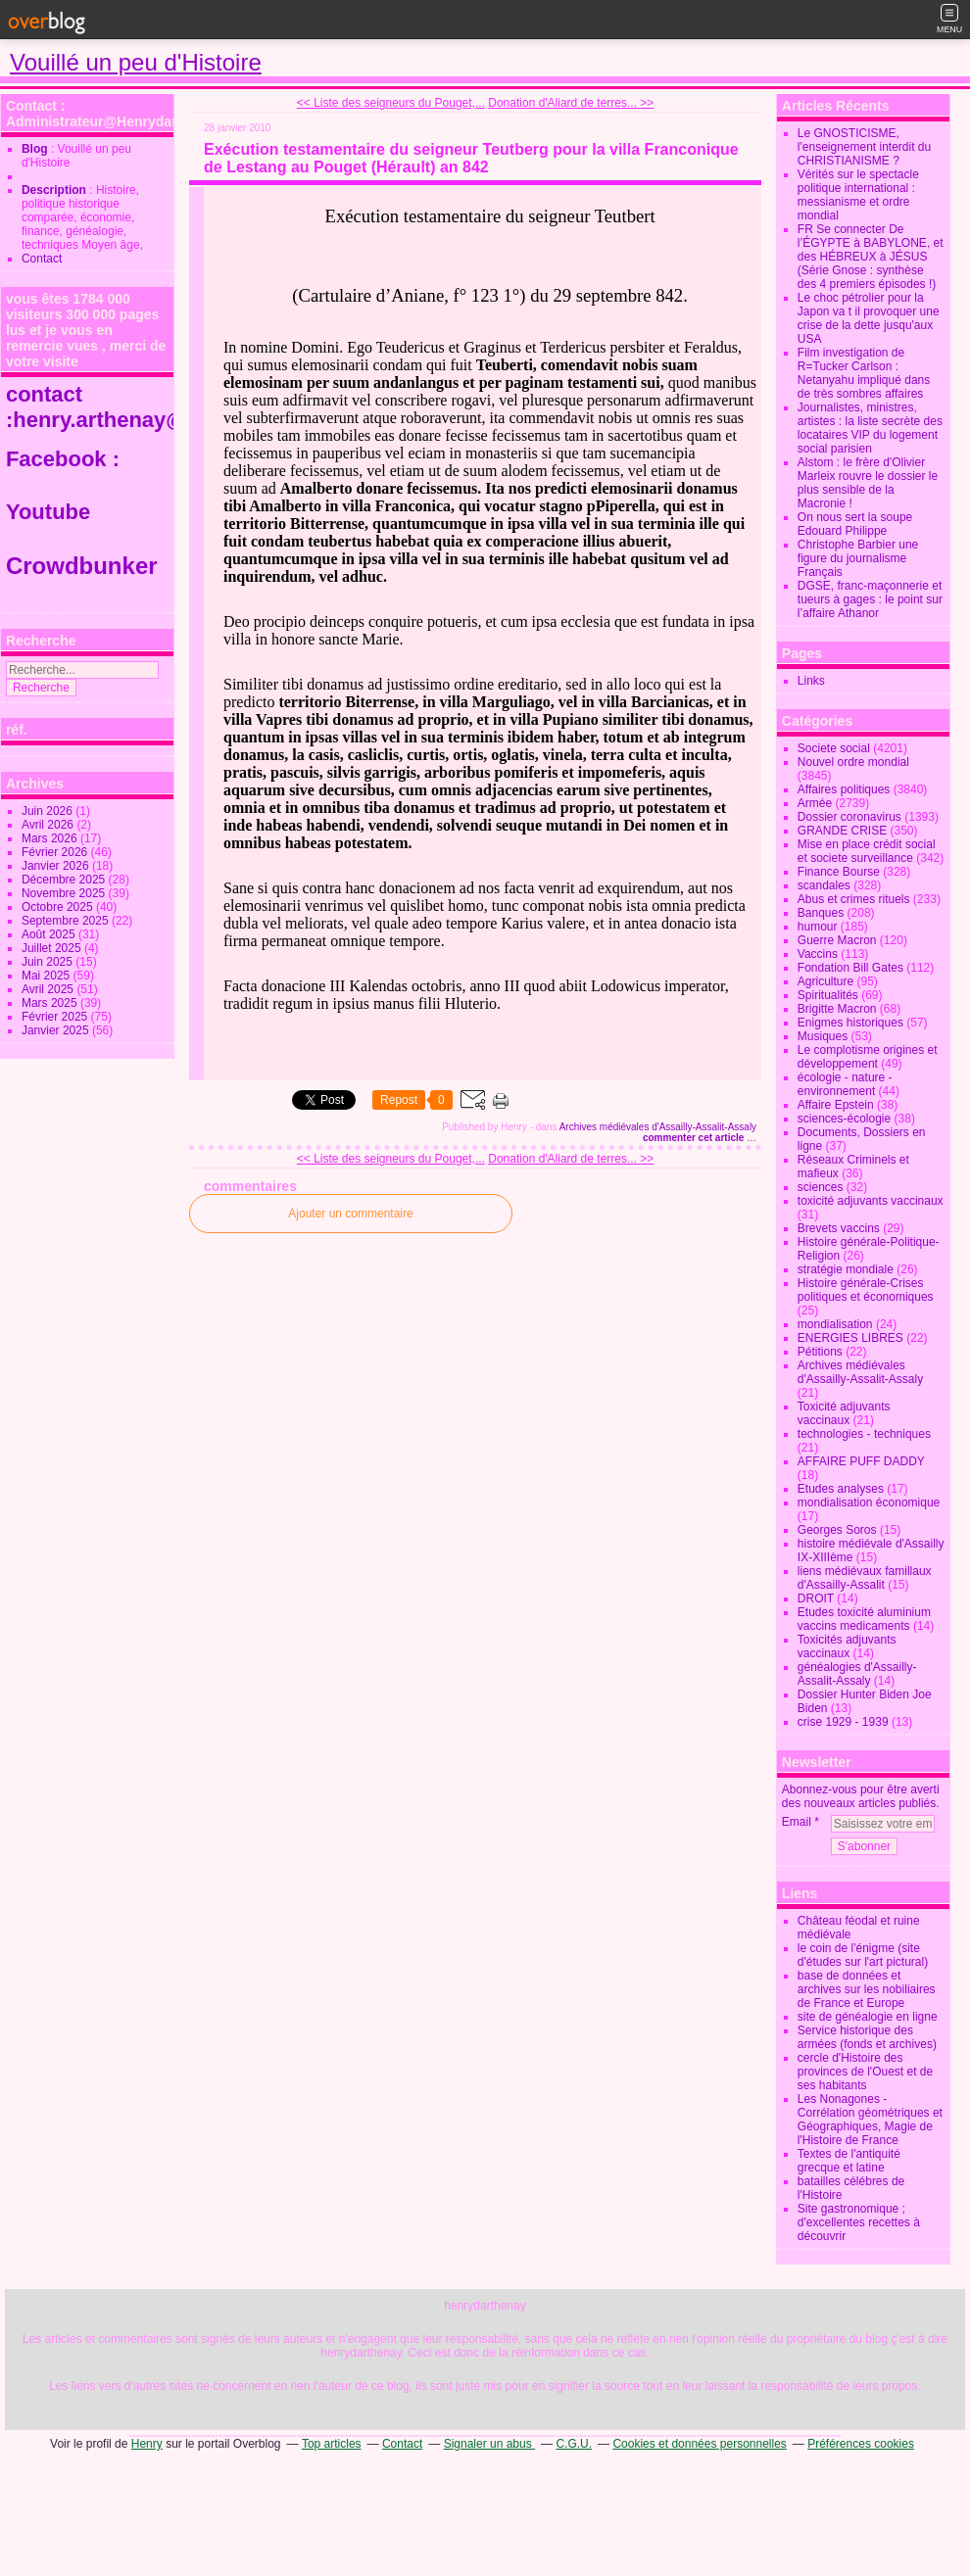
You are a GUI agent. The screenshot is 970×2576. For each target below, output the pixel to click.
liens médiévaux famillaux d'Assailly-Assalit (865, 1578)
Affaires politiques (844, 789)
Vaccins (818, 954)
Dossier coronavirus (849, 817)
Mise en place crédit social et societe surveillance (867, 851)
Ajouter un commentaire (350, 1213)
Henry (147, 2444)
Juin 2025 (48, 962)
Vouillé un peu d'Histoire (136, 62)
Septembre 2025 (67, 921)
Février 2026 (56, 852)
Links (811, 681)
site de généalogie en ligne (868, 2017)
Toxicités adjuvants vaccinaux (847, 1646)
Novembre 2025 (65, 893)
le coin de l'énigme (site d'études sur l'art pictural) (863, 1955)
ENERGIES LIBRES (850, 1338)
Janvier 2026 (57, 866)
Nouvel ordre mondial (853, 762)
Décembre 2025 (65, 879)
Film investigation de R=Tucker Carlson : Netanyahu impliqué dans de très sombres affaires (864, 373)
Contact (42, 258)
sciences (821, 1187)
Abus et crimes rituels (854, 899)
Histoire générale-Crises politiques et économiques (866, 1290)
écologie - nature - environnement (845, 1084)
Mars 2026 (51, 838)
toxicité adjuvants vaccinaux (871, 1201)
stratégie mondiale (846, 1269)
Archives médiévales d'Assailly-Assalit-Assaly (657, 1126)
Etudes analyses (841, 1489)
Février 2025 (56, 1017)
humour (818, 926)
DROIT (816, 1598)
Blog (35, 149)
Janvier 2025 (57, 1030)
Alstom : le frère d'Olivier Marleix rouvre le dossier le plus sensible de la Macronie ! (868, 482)
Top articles (332, 2444)
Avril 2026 (49, 825)
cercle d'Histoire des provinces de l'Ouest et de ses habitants (865, 2071)
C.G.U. (574, 2444)
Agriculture (825, 981)
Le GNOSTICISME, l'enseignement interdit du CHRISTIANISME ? (864, 146)
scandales (824, 885)
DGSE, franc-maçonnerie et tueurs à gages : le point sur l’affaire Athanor (870, 599)
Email (796, 1822)
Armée (815, 803)
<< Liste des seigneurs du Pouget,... (391, 103)
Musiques (823, 1036)
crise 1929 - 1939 (843, 1722)
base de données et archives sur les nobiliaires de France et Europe (867, 1989)
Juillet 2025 (53, 948)
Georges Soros (837, 1530)
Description (55, 190)
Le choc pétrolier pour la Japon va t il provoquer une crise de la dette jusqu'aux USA (869, 318)
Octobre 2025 (59, 907)
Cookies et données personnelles (699, 2444)
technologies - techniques (864, 1434)
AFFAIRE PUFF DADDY (861, 1461)
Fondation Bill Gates (850, 968)
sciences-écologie (844, 1118)
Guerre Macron (837, 940)
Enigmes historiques (850, 1022)
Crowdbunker (85, 565)
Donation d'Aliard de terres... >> (571, 103)
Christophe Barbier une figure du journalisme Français (858, 558)
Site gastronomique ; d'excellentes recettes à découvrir (859, 2222)
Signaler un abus (489, 2444)
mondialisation (835, 1324)
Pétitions (820, 1352)
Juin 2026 (48, 811)
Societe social (834, 748)
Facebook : (63, 459)
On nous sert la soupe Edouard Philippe (855, 524)
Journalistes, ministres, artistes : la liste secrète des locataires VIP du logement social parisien (870, 428)
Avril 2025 (49, 989)
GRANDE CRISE (842, 830)
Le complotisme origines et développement (868, 1057)
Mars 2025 (51, 1003)
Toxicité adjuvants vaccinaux (844, 1413)
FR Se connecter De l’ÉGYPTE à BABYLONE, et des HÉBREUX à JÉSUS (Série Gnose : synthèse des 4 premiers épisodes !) (871, 256)
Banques (821, 913)
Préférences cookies (860, 2444)
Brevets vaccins (839, 1228)
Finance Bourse (839, 872)
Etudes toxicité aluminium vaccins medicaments (864, 1619)
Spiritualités (828, 995)
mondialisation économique (869, 1502)
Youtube (51, 512)
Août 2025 (50, 934)
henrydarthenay (484, 2306)
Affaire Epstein (836, 1105)
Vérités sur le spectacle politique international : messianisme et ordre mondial (858, 194)
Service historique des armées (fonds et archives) (867, 2037)
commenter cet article (695, 1137)
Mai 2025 (47, 975)
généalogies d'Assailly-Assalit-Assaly (857, 1674)
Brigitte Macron (837, 1009)
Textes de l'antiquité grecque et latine (849, 2160)
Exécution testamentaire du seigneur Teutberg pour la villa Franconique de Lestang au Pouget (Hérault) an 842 (471, 158)
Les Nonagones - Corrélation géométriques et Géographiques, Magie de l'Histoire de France (870, 2119)
